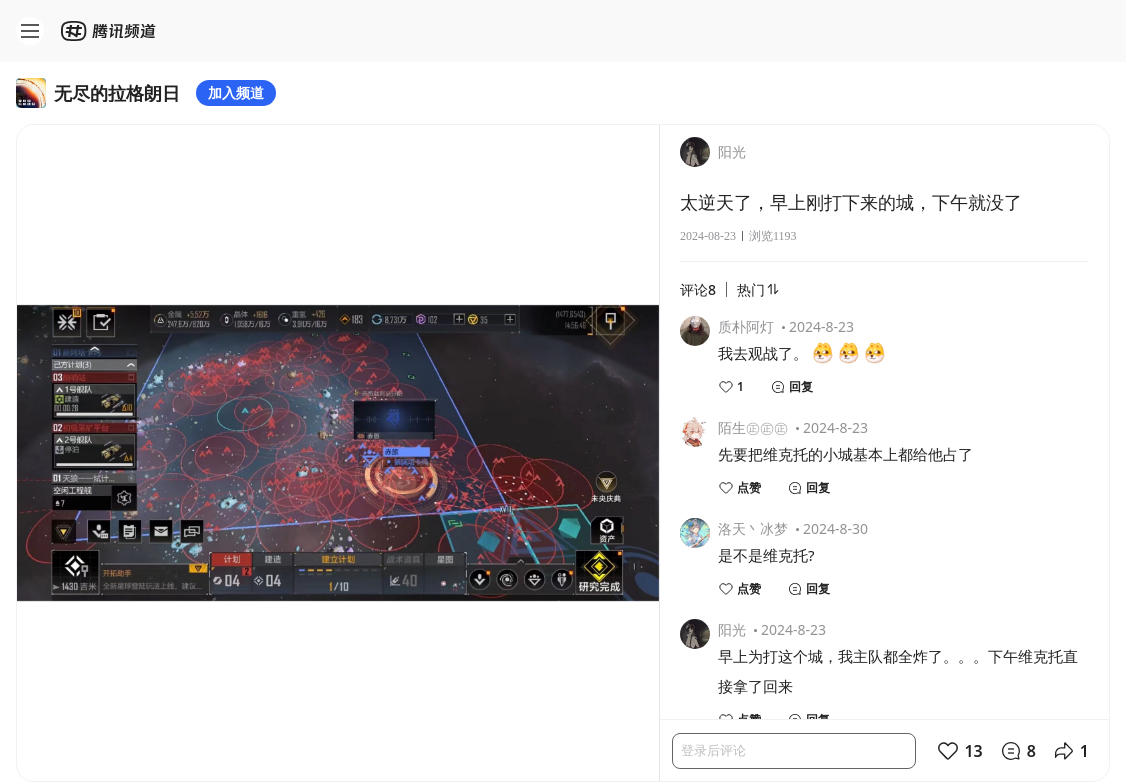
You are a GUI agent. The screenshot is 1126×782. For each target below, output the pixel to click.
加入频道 (236, 92)
